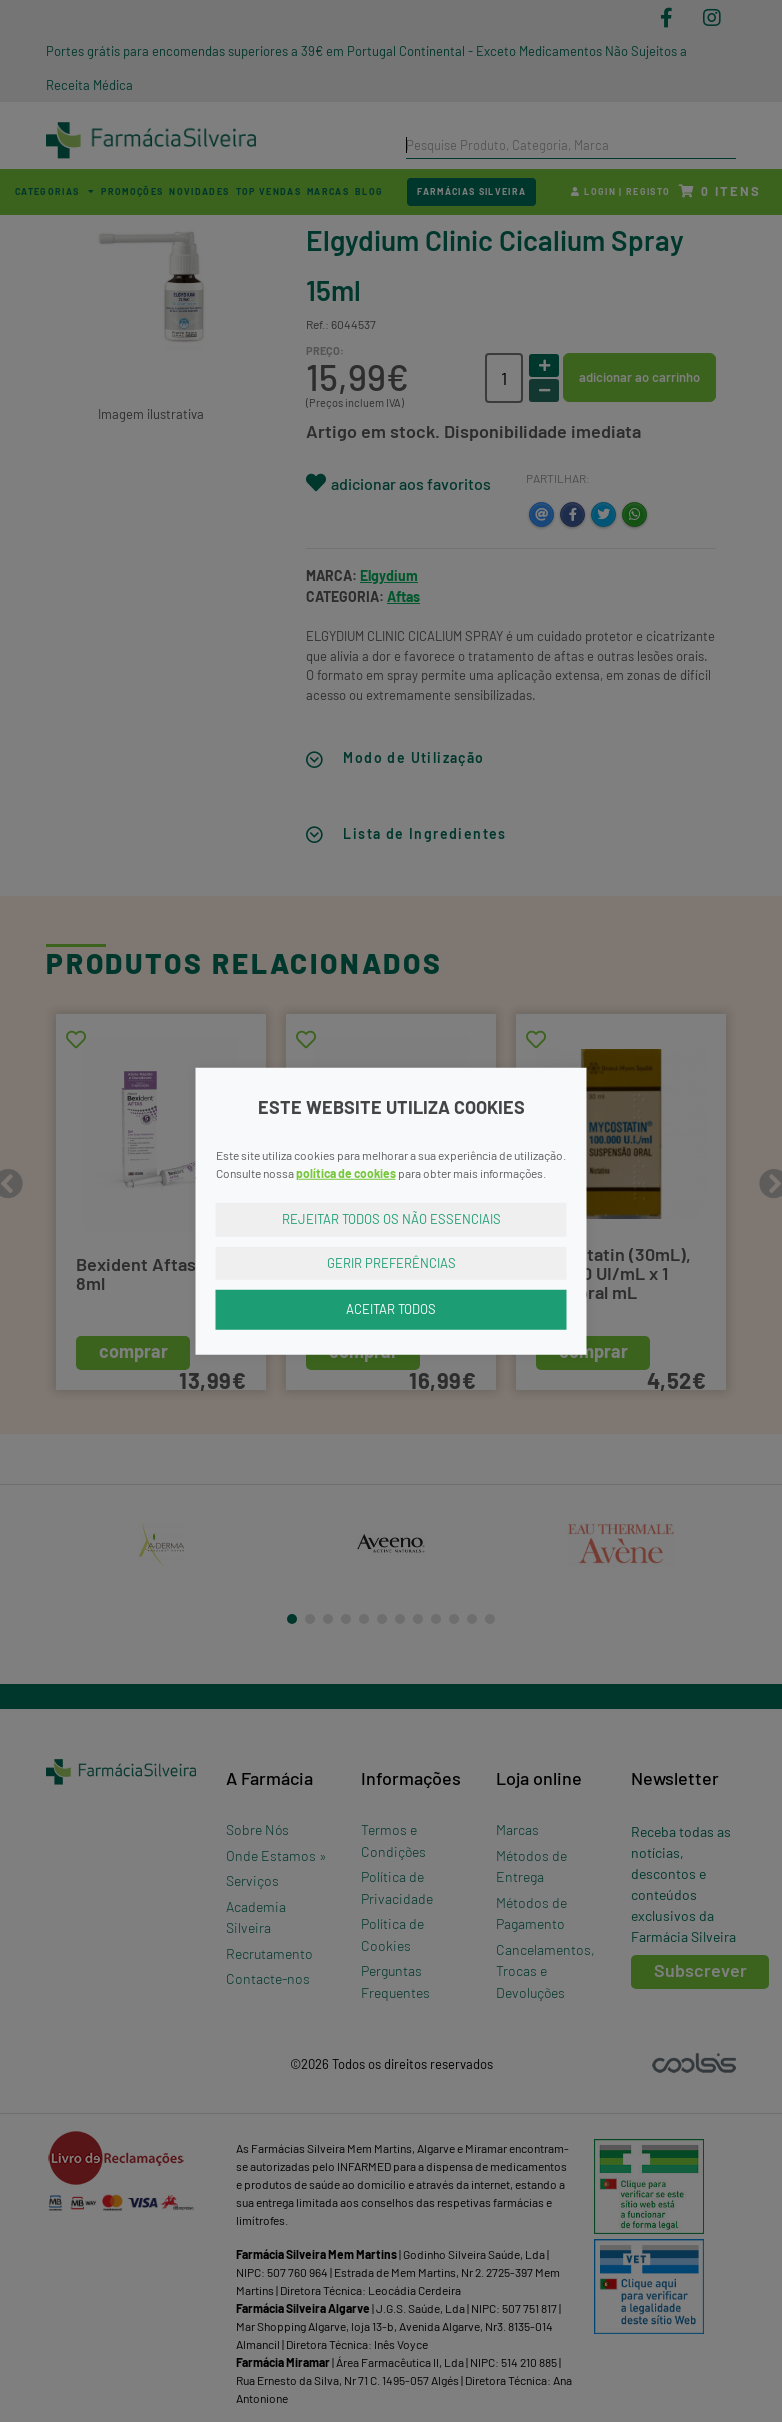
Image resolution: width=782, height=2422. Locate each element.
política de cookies (346, 1173)
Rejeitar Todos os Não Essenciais (391, 1219)
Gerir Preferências (391, 1262)
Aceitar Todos (391, 1309)
